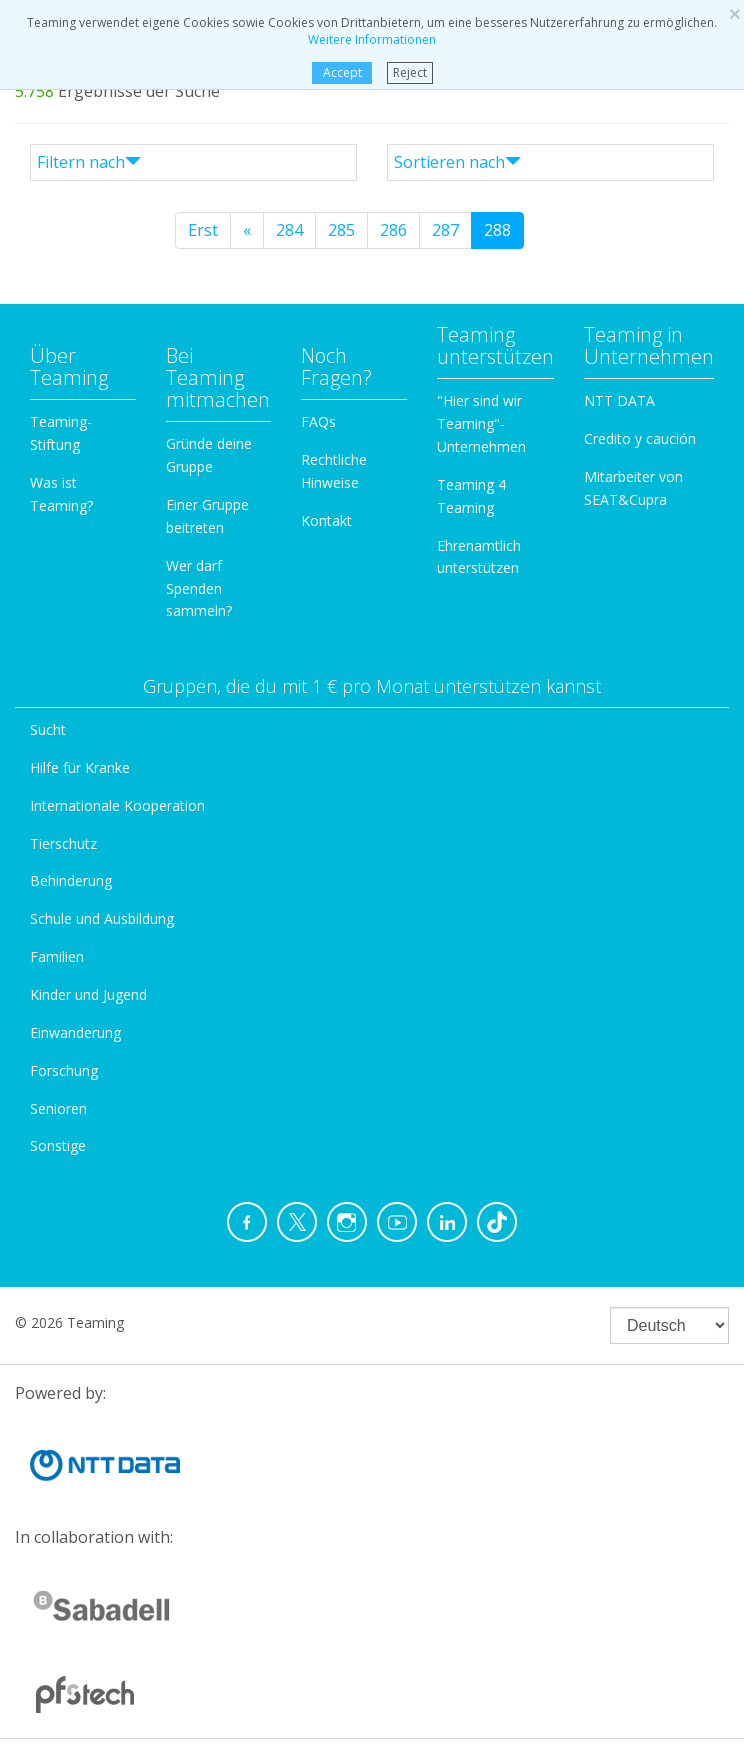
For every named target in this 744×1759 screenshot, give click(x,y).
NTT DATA (619, 400)
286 (393, 230)
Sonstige (58, 1145)
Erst (203, 230)
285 (341, 230)
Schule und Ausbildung (102, 918)
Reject (410, 72)
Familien (57, 956)
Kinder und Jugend (88, 994)
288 (497, 230)
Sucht (48, 729)
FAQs (318, 421)
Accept (341, 72)
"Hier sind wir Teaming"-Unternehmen (481, 423)
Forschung (64, 1070)
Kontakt (326, 520)
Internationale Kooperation (117, 805)
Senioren (58, 1108)
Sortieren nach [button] (457, 162)
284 (289, 230)
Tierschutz (63, 843)
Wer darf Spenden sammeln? (199, 588)
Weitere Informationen (372, 39)
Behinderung (71, 880)
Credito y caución (640, 438)
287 (445, 230)
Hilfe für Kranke (80, 767)
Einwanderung (75, 1032)
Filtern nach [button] (89, 162)
